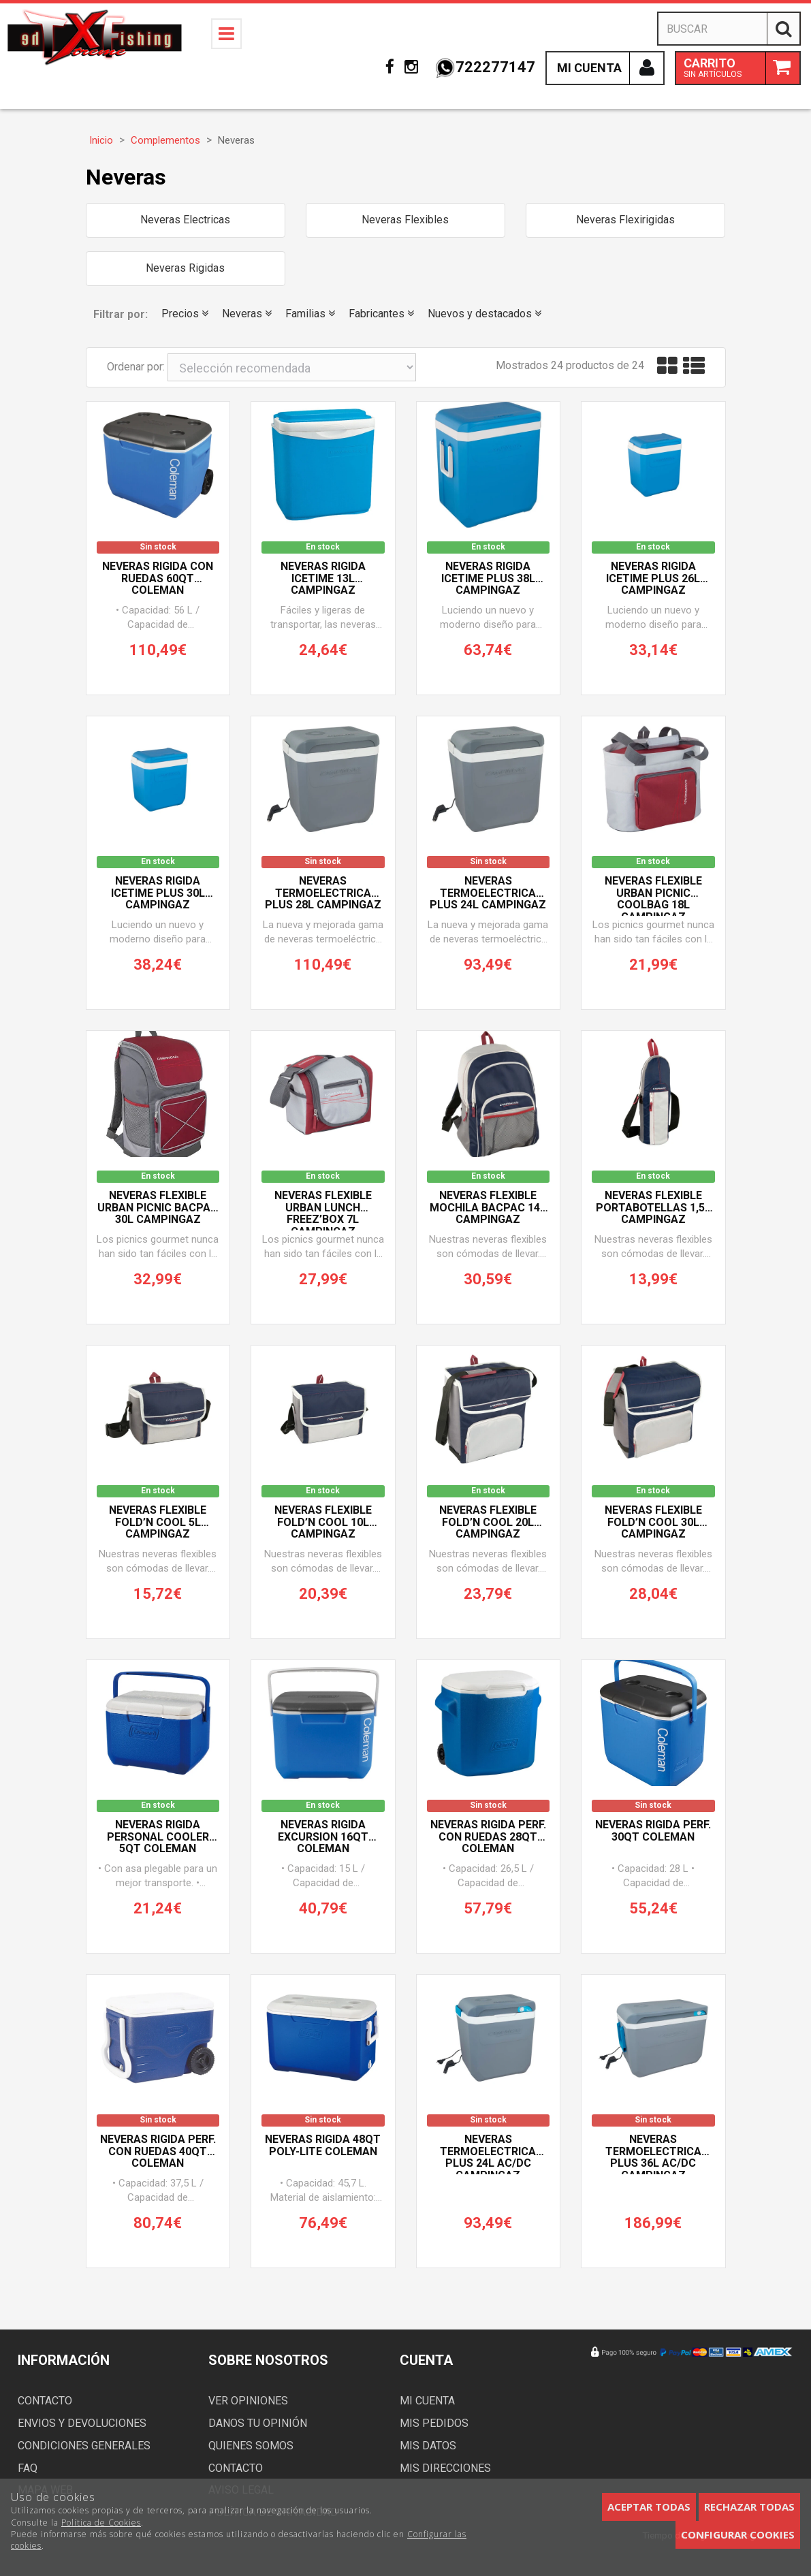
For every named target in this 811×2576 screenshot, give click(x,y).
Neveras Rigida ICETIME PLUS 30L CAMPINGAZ (158, 893)
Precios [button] (184, 313)
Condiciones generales (84, 2445)
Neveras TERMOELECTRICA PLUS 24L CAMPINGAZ (488, 893)
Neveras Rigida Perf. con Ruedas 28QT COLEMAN (488, 1837)
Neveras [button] (247, 313)
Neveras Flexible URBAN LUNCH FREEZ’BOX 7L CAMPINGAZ (323, 1210)
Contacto (45, 2400)
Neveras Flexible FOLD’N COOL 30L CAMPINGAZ (653, 1522)
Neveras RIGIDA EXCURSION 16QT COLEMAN (323, 1837)
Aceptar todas (648, 2506)
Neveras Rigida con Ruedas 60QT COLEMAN (157, 578)
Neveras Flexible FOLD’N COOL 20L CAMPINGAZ (488, 1522)
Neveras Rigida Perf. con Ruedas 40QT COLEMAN (158, 2151)
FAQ (27, 2468)
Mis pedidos (434, 2423)
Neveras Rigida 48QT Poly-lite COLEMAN (323, 2145)
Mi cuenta (427, 2400)
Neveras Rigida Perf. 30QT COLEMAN (653, 1831)
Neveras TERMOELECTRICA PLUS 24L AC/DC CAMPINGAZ (488, 2153)
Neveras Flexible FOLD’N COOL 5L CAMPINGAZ (157, 1522)
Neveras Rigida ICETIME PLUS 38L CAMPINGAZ (488, 578)
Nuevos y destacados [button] (484, 313)
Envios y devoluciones (82, 2423)
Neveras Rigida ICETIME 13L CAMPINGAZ (323, 578)
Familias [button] (310, 313)
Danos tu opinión (257, 2423)
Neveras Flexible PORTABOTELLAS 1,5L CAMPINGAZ (653, 1208)
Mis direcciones (445, 2468)
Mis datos (428, 2445)
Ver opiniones (248, 2400)
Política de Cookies (101, 2522)
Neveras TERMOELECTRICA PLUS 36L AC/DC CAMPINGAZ (653, 2153)
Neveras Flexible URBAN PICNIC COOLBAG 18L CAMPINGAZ (653, 895)
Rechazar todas (749, 2506)
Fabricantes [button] (381, 313)
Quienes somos (250, 2445)
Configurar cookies (738, 2534)
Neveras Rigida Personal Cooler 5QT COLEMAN (158, 1837)
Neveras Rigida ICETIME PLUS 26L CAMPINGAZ (653, 578)
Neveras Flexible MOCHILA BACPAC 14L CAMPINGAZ (488, 1208)
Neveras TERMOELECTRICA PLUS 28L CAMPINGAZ (323, 893)
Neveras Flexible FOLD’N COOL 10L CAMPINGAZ (323, 1522)
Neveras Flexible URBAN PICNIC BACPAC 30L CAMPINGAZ (157, 1208)
